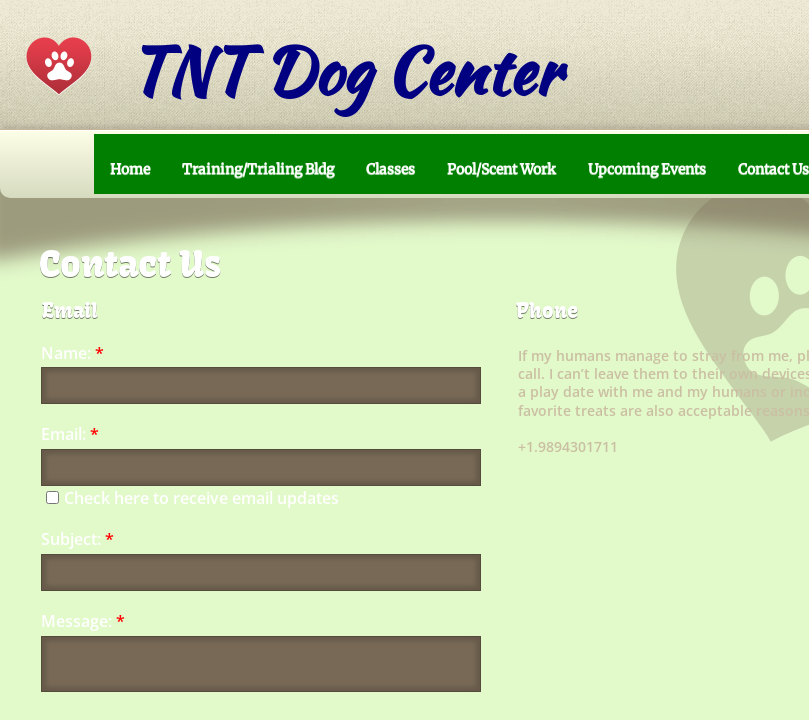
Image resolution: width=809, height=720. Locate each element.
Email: (70, 434)
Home (130, 169)
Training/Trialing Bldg (258, 169)
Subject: (77, 539)
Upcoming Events (647, 169)
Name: (72, 353)
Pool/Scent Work (501, 169)
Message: (83, 621)
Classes (390, 169)
